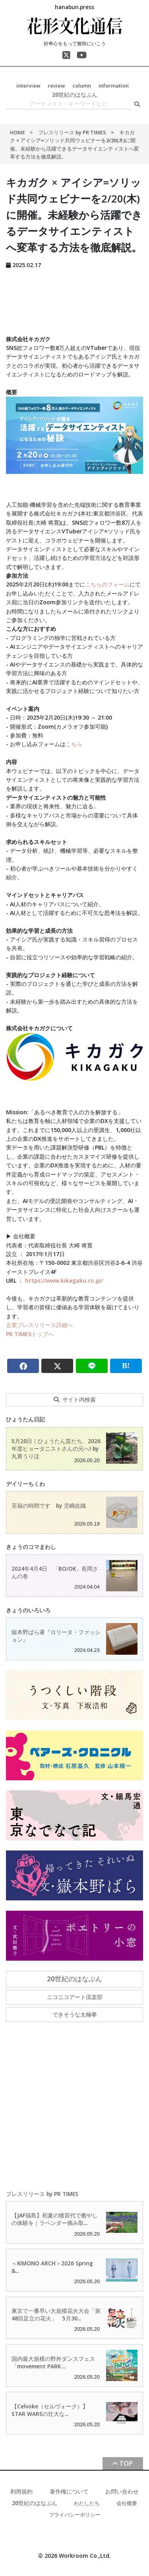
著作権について (69, 2491)
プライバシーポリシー (75, 2514)
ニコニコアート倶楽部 (75, 1997)
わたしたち (87, 2503)
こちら (74, 744)
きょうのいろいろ (28, 1610)
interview (28, 85)
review (56, 85)
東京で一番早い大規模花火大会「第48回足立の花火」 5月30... (56, 2314)
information (114, 85)
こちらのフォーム (107, 584)
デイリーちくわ (25, 1484)
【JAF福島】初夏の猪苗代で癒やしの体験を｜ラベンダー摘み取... (55, 2219)
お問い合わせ (122, 2491)
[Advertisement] (74, 299)
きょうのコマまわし (31, 1547)
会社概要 (126, 2503)
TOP (126, 2463)
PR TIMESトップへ (30, 1334)
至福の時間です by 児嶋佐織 (49, 1505)
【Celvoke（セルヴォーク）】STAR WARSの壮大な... (50, 2410)
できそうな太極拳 (74, 2014)
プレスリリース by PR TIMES (72, 132)
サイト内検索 (79, 1399)
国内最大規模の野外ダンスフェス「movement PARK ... (53, 2362)
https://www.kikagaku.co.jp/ (64, 1280)
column (81, 85)
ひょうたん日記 (25, 1419)
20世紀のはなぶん (74, 94)
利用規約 (21, 2491)
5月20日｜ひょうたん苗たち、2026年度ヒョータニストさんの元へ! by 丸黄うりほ (56, 1448)
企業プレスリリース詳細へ (39, 1325)
